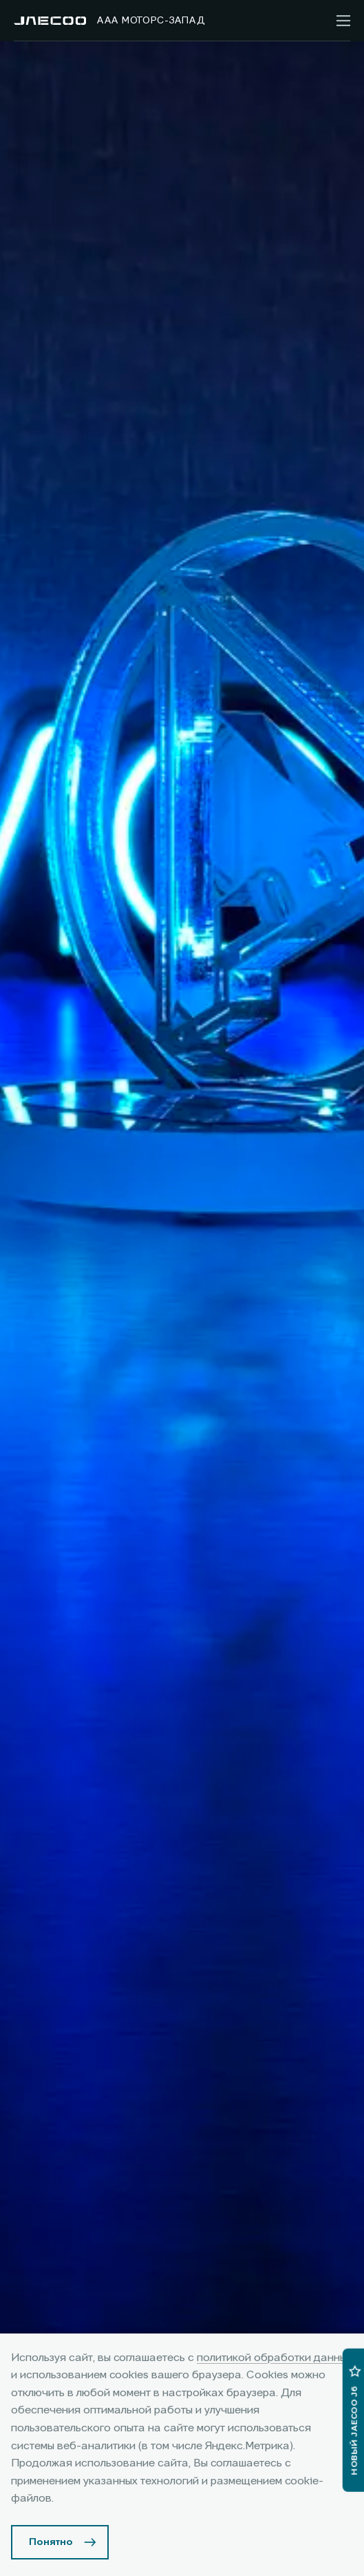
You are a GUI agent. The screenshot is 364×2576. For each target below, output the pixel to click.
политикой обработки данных (274, 2358)
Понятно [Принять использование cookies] (51, 2542)
